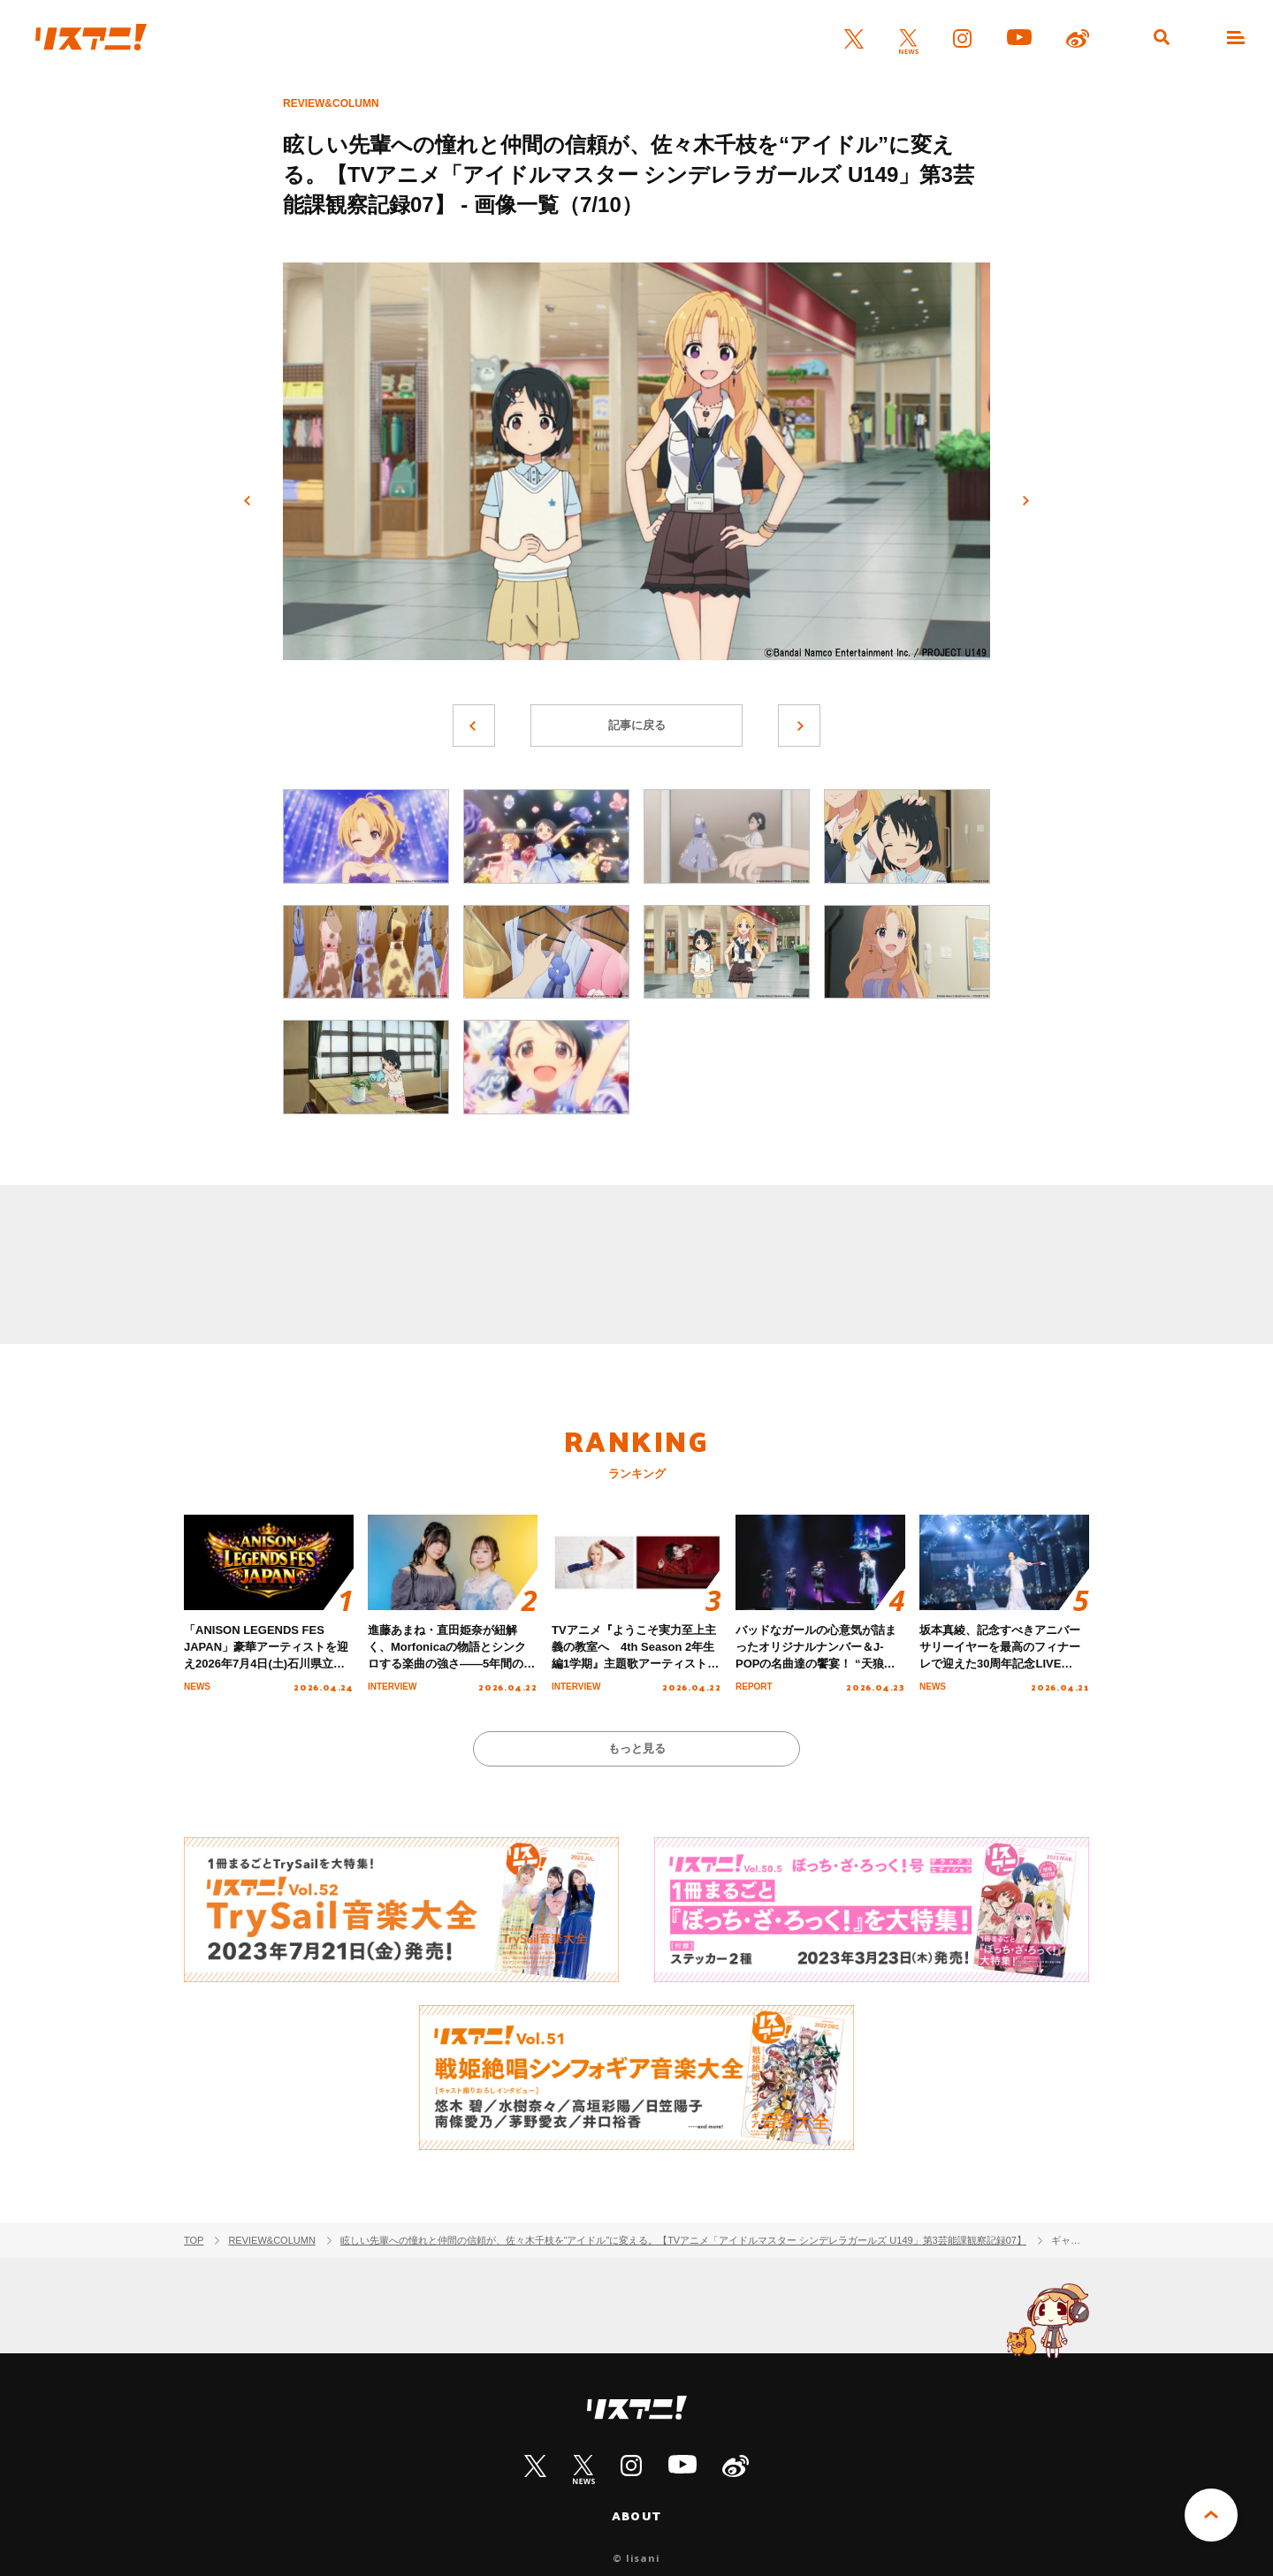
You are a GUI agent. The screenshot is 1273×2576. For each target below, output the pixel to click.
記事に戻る (637, 725)
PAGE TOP (1211, 2515)
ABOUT (636, 2516)
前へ (247, 501)
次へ (1025, 501)
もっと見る (637, 1748)
